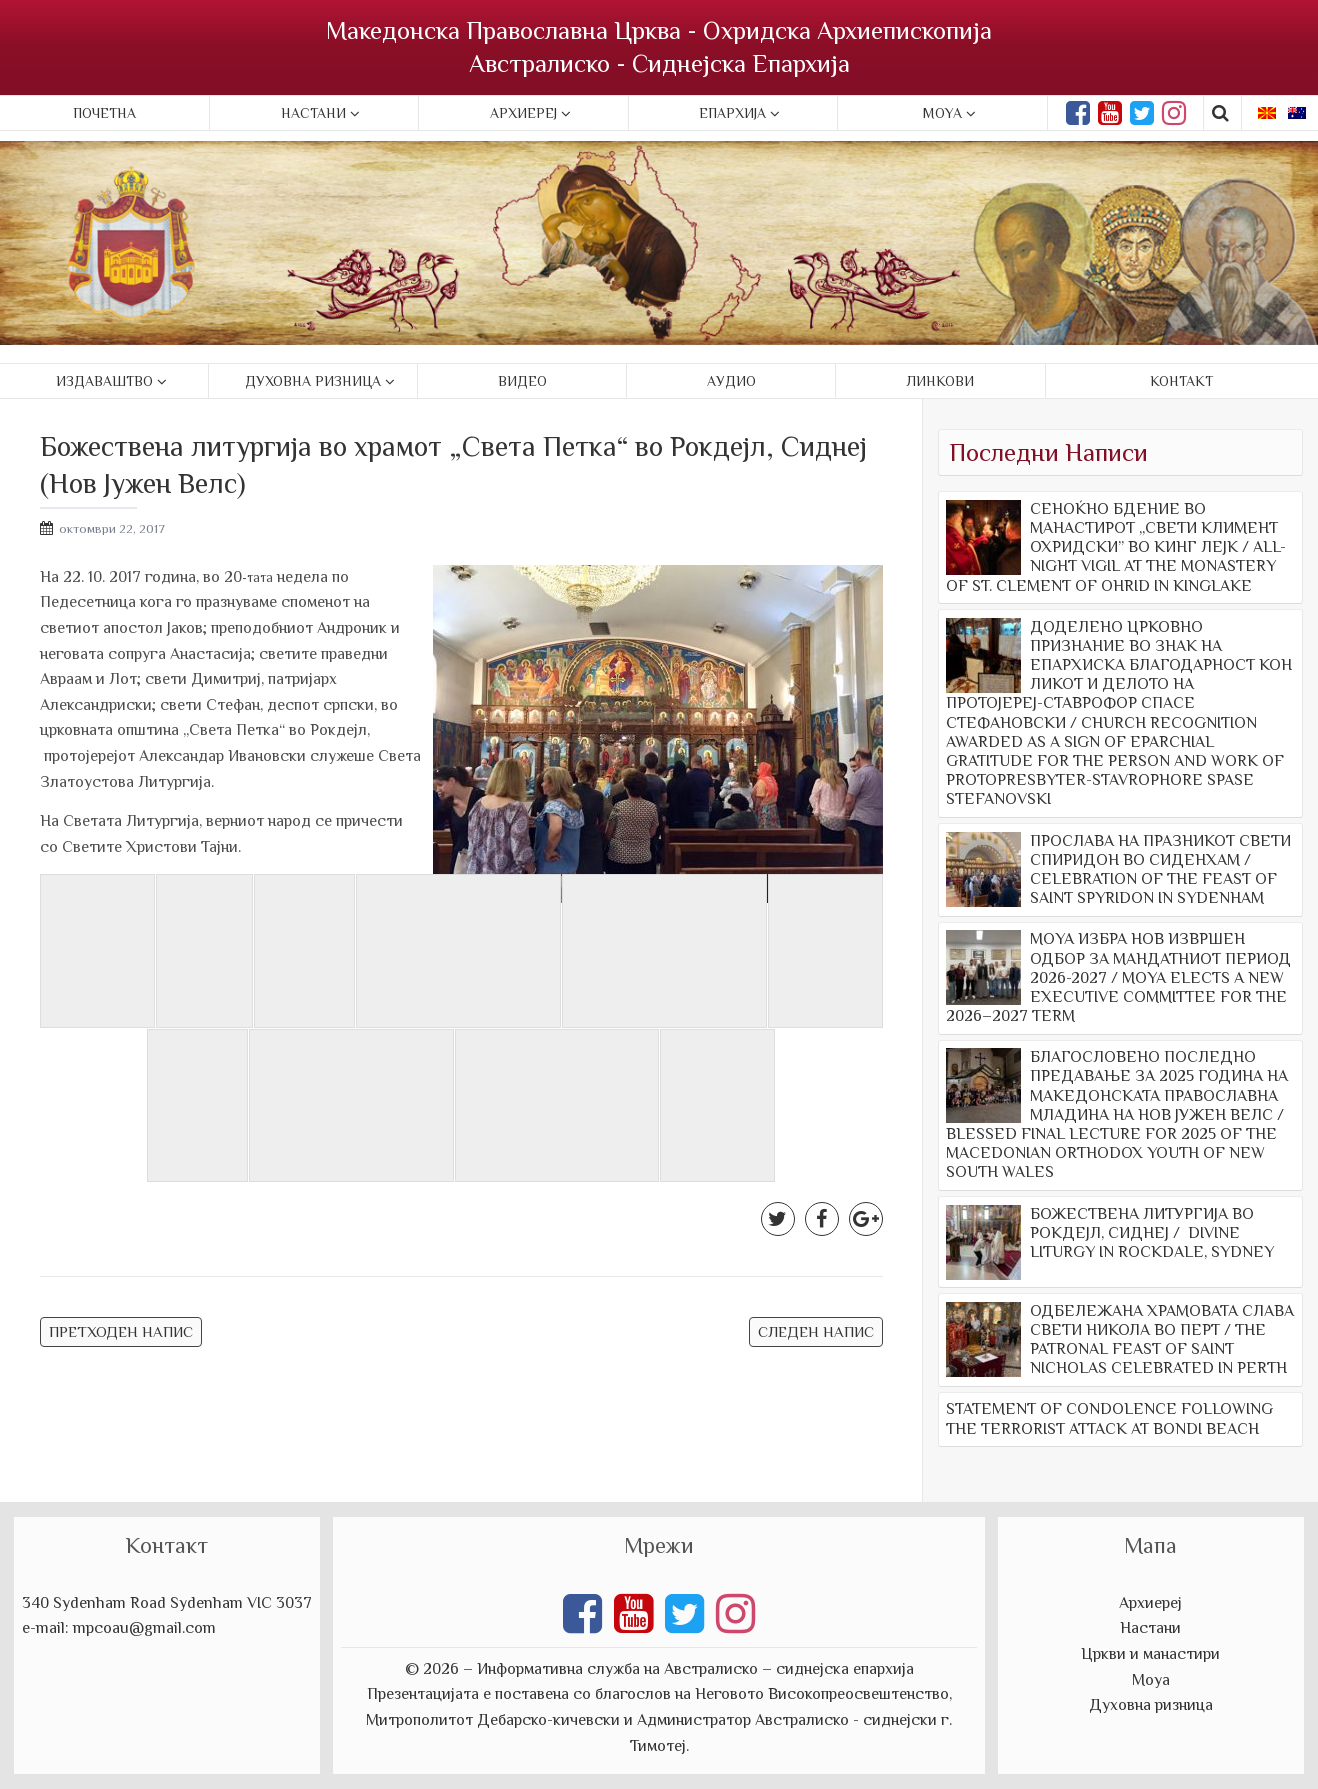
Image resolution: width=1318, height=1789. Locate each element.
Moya (942, 113)
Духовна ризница (313, 381)
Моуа (1151, 1680)
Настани (313, 113)
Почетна (104, 113)
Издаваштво (104, 381)
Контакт (1181, 381)
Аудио (731, 381)
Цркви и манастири (1150, 1654)
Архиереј (523, 113)
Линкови (940, 381)
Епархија (732, 113)
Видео (522, 381)
